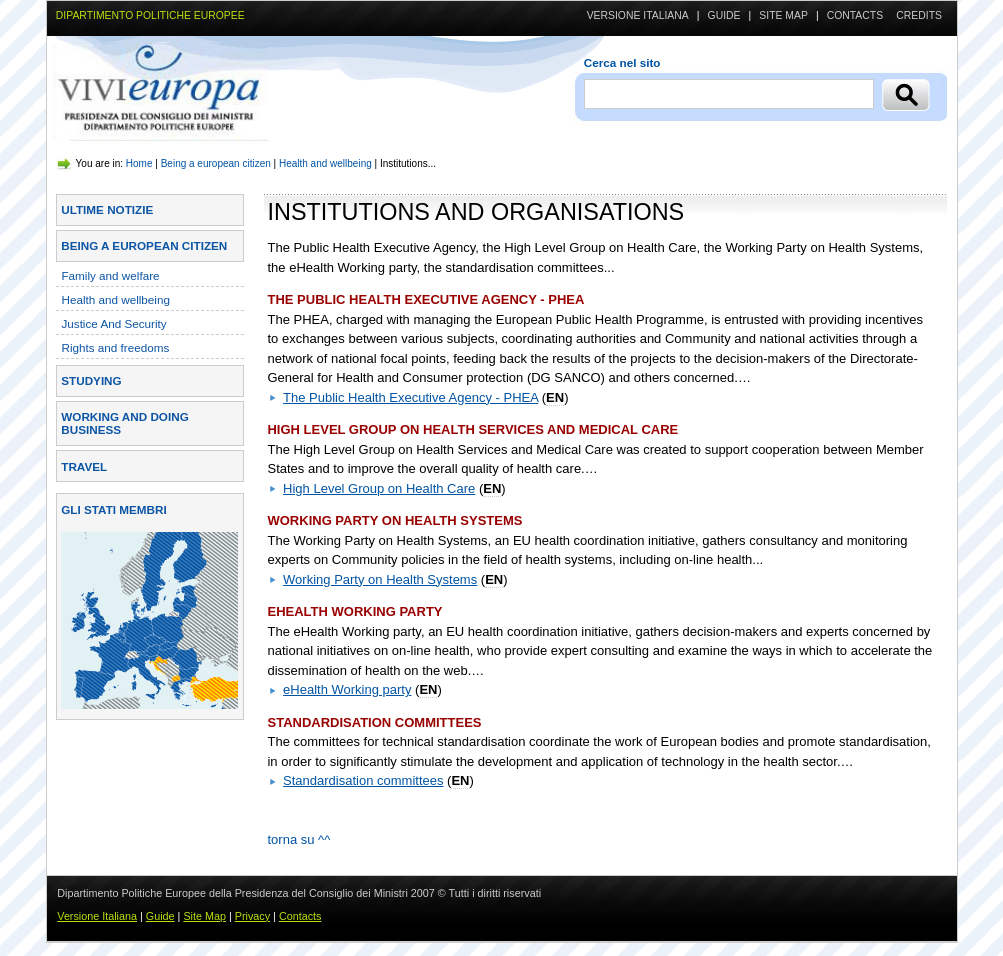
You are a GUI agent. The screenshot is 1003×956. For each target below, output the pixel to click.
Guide (724, 15)
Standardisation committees (363, 780)
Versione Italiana (638, 15)
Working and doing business (124, 423)
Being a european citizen (216, 163)
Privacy (252, 916)
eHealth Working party (347, 689)
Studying (91, 380)
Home (139, 163)
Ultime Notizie (107, 209)
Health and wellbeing (325, 163)
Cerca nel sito (622, 62)
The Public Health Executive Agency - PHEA (410, 397)
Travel (84, 466)
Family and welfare (110, 275)
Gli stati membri (113, 509)
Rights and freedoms (115, 347)
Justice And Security (113, 323)
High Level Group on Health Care (379, 488)
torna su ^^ (298, 839)
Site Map (783, 15)
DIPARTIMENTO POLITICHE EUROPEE (150, 15)
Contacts (855, 15)
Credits (919, 15)
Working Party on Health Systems (380, 579)
